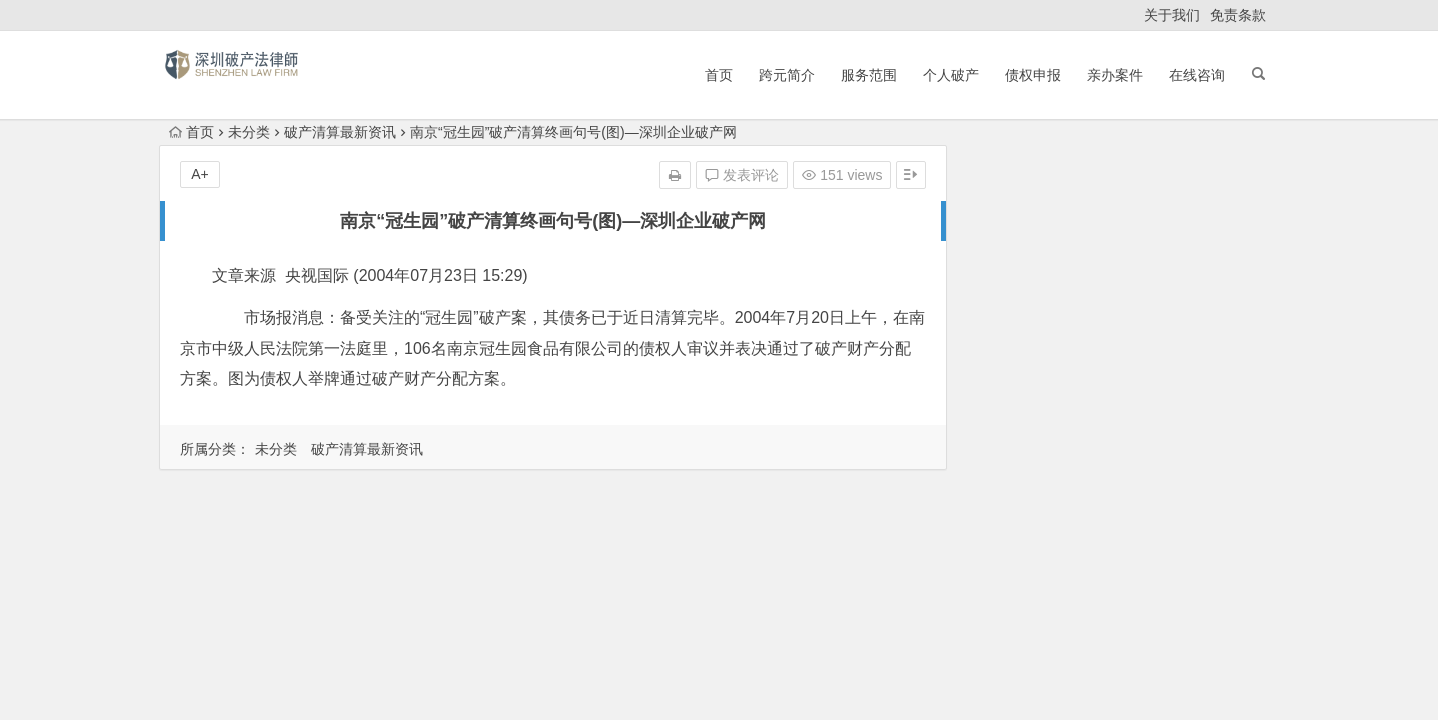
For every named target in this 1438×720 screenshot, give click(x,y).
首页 (719, 75)
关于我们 (1172, 15)
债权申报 (1033, 75)
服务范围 (869, 75)
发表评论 (742, 175)
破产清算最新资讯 (340, 132)
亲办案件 (1115, 75)
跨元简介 (787, 75)
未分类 (249, 132)
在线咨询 (1197, 75)
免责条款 (1238, 15)
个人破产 (951, 75)
